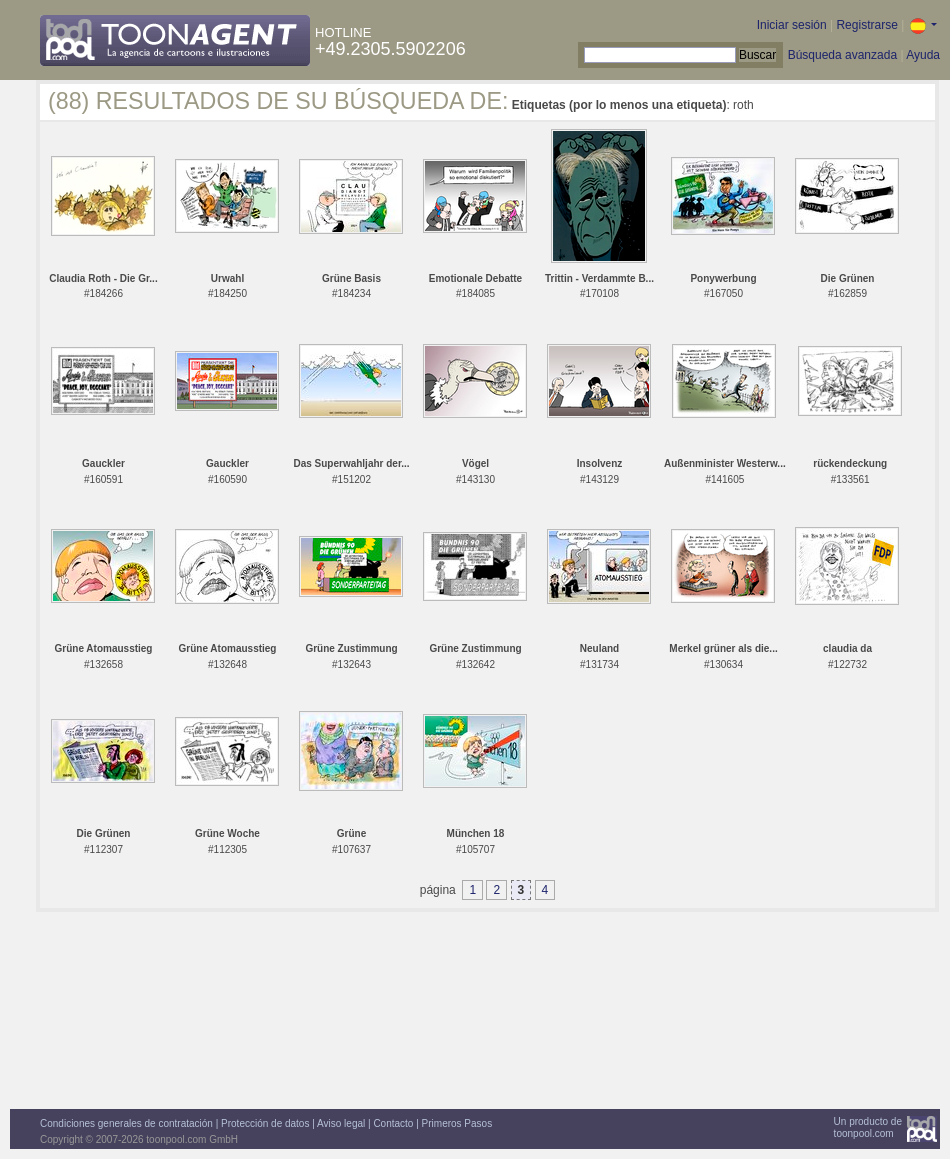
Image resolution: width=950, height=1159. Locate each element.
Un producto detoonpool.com (868, 1127)
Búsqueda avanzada (842, 55)
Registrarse (866, 25)
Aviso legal (341, 1123)
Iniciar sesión (792, 25)
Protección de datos (265, 1123)
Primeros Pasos (457, 1123)
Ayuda (923, 55)
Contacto (393, 1123)
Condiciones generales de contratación (126, 1123)
